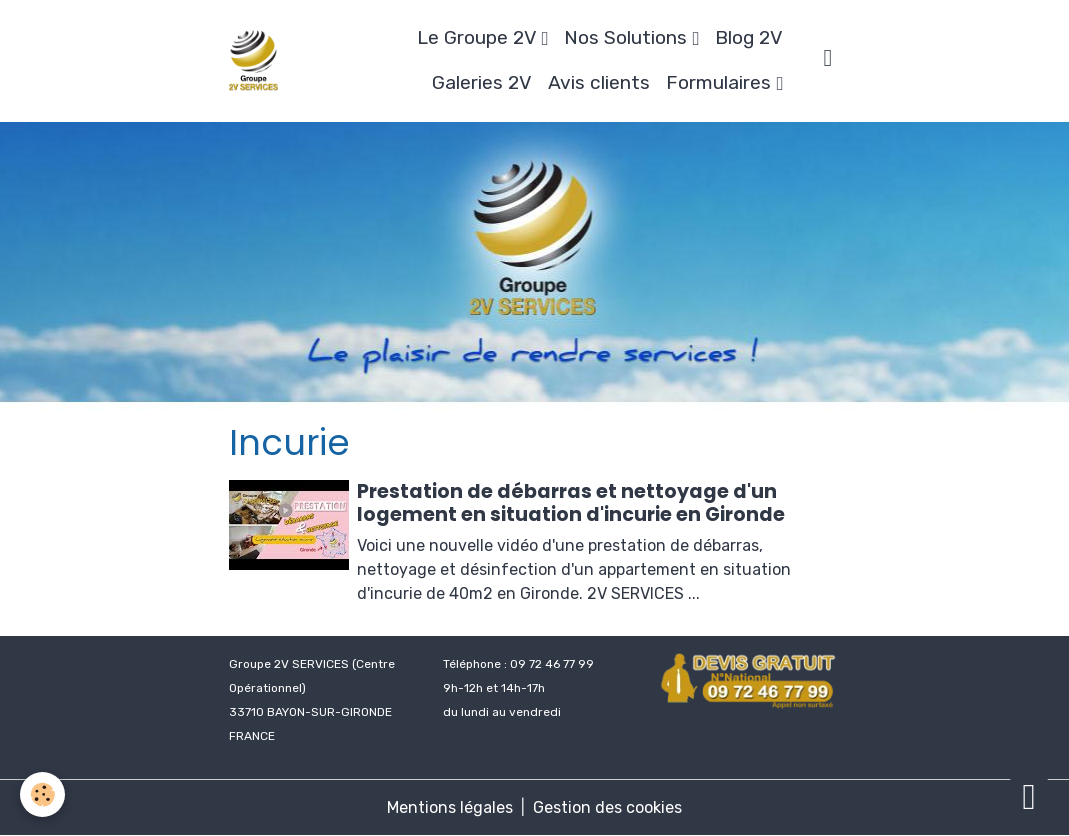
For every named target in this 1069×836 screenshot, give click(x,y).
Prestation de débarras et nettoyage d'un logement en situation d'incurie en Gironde (571, 503)
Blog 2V (749, 37)
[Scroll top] (1029, 796)
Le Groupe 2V (479, 37)
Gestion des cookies (607, 807)
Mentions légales (450, 807)
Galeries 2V (482, 82)
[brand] (253, 61)
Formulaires (721, 82)
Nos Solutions (628, 37)
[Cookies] (42, 794)
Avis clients (599, 82)
